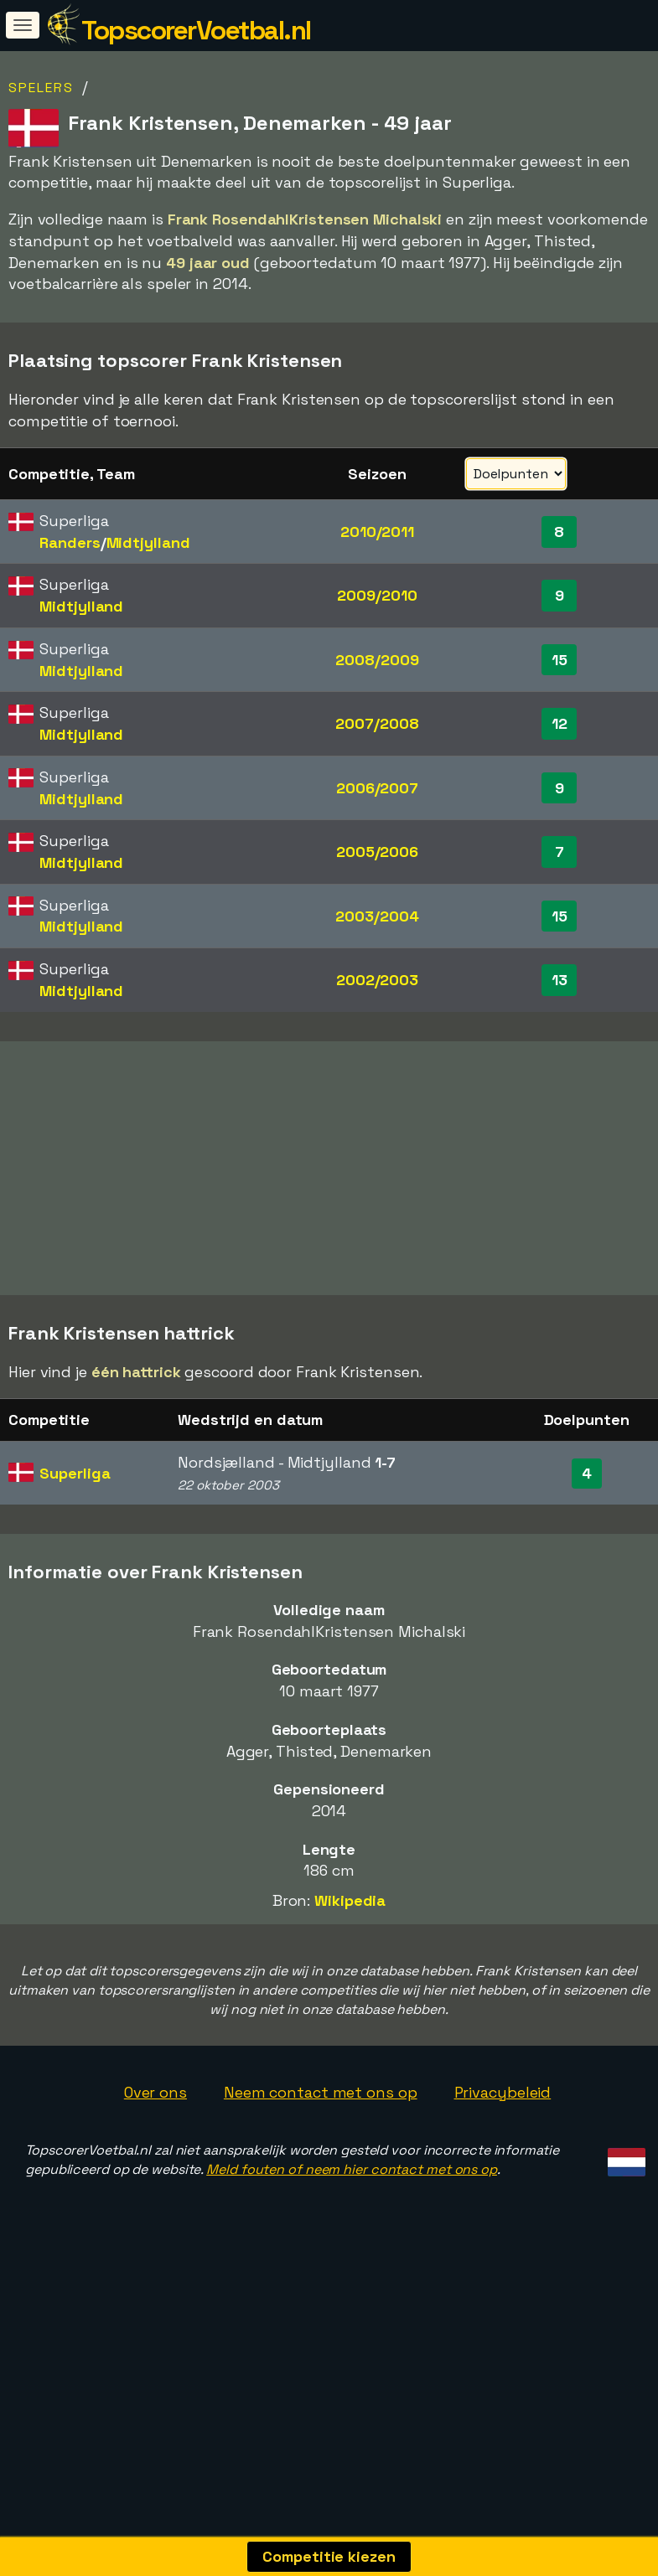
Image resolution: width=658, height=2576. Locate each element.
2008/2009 (376, 659)
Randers (69, 542)
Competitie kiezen (328, 2556)
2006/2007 (377, 788)
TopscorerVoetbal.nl (196, 30)
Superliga (74, 1561)
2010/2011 (377, 531)
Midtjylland (148, 542)
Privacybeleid (503, 2180)
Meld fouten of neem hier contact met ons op (351, 2257)
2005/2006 (377, 851)
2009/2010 (377, 595)
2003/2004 (376, 916)
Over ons (155, 2180)
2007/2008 (376, 723)
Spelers (41, 87)
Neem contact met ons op (320, 2180)
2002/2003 (377, 979)
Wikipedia (350, 1988)
